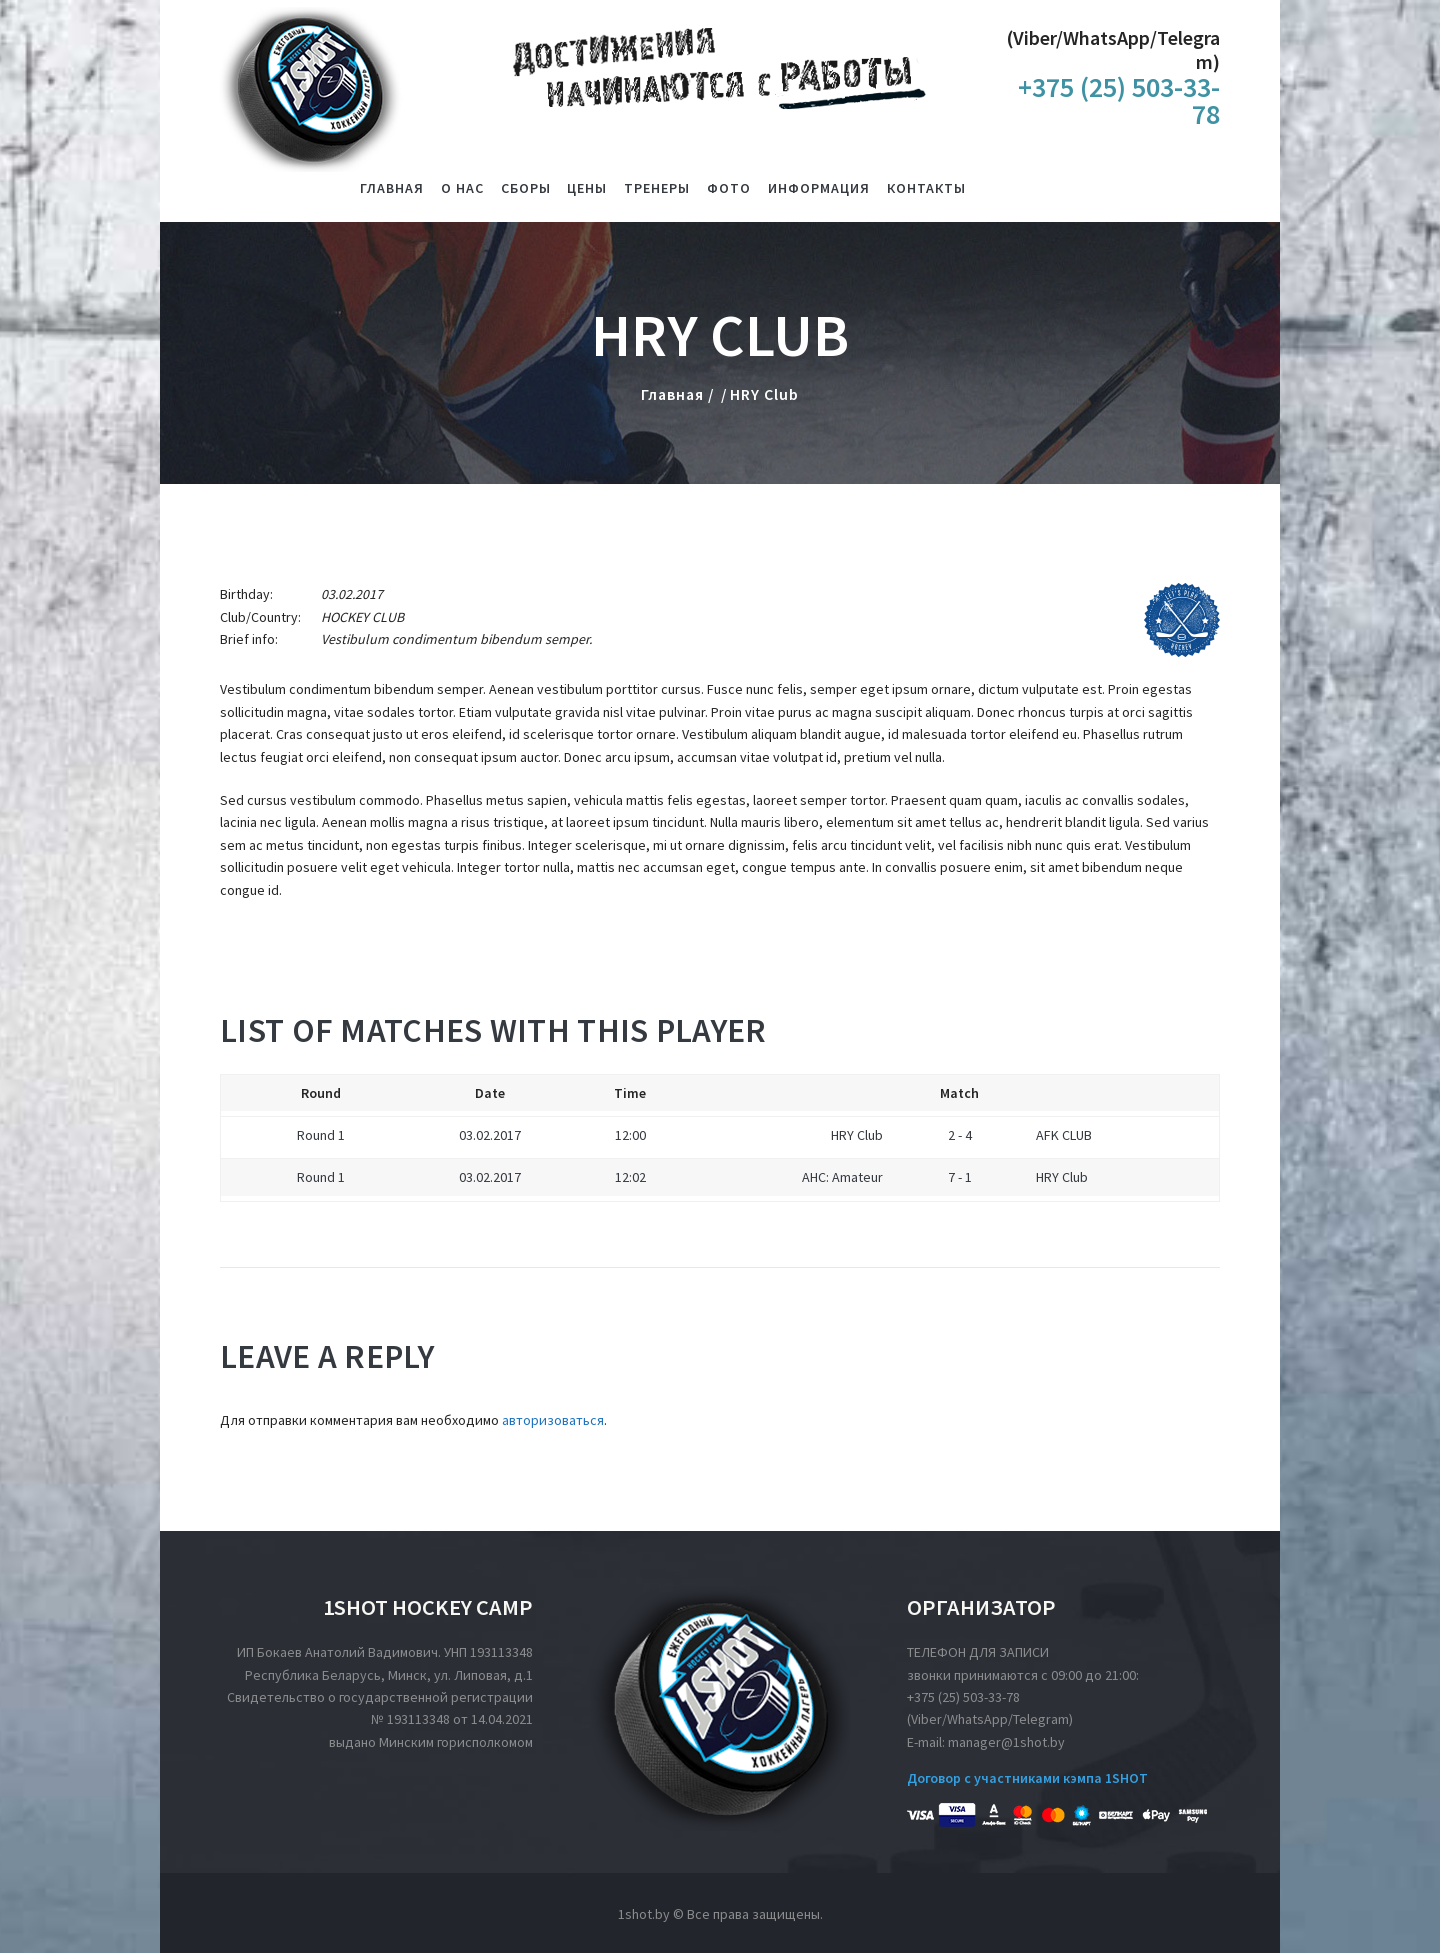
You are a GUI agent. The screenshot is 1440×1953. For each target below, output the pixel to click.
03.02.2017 (490, 1135)
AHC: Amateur (842, 1177)
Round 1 (321, 1135)
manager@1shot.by (1006, 1742)
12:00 (630, 1135)
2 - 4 (960, 1135)
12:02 (630, 1177)
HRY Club (857, 1135)
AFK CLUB (1064, 1135)
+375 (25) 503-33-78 (963, 1697)
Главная (672, 394)
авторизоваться (553, 1420)
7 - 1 (960, 1177)
